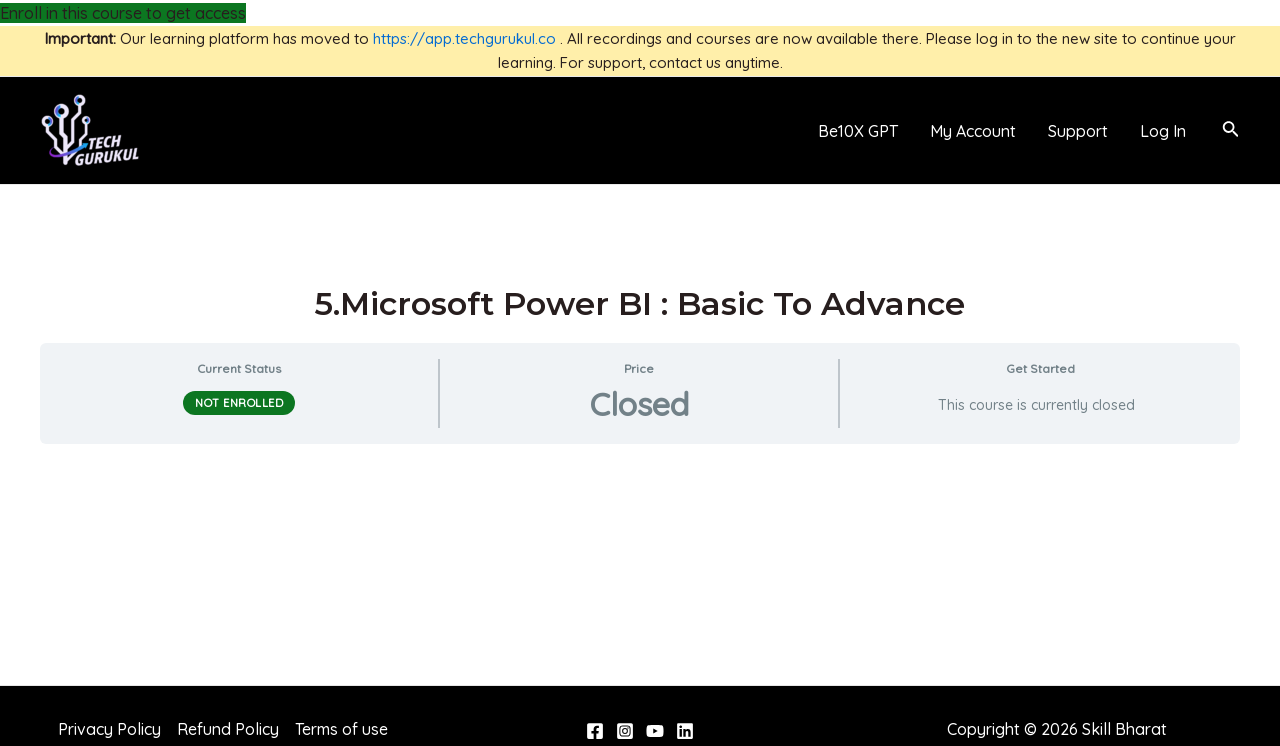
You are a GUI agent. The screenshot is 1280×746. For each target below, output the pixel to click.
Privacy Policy (109, 729)
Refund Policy (228, 729)
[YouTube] (655, 731)
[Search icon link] (1231, 131)
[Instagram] (625, 731)
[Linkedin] (685, 731)
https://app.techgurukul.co (464, 38)
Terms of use (341, 729)
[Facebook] (595, 731)
